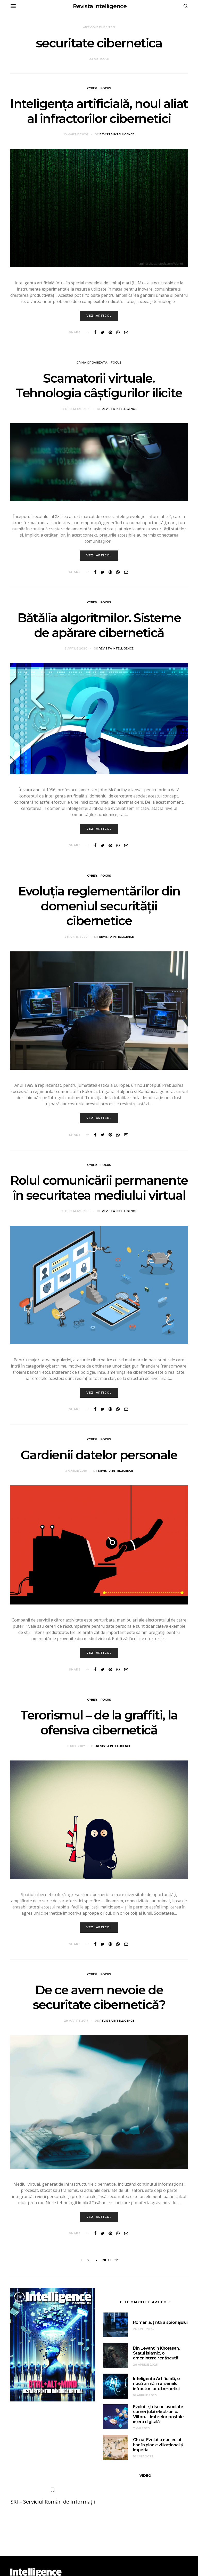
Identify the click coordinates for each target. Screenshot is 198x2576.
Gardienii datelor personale (99, 1454)
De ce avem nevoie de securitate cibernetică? (99, 1997)
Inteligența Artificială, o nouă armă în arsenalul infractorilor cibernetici (156, 2383)
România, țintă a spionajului (160, 2322)
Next (107, 2260)
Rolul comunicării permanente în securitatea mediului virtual (99, 1188)
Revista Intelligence (100, 6)
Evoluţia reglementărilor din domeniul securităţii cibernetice (99, 906)
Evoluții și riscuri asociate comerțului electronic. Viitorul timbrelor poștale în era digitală (158, 2414)
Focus (106, 88)
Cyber (92, 88)
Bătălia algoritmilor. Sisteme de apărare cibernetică (99, 625)
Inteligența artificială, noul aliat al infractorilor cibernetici (99, 111)
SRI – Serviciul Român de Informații (53, 2501)
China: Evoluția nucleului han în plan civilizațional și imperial (158, 2444)
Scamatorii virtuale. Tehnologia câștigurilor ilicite (99, 386)
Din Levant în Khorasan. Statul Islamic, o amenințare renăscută (156, 2353)
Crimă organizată (92, 363)
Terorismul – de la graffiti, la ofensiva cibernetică (99, 1723)
